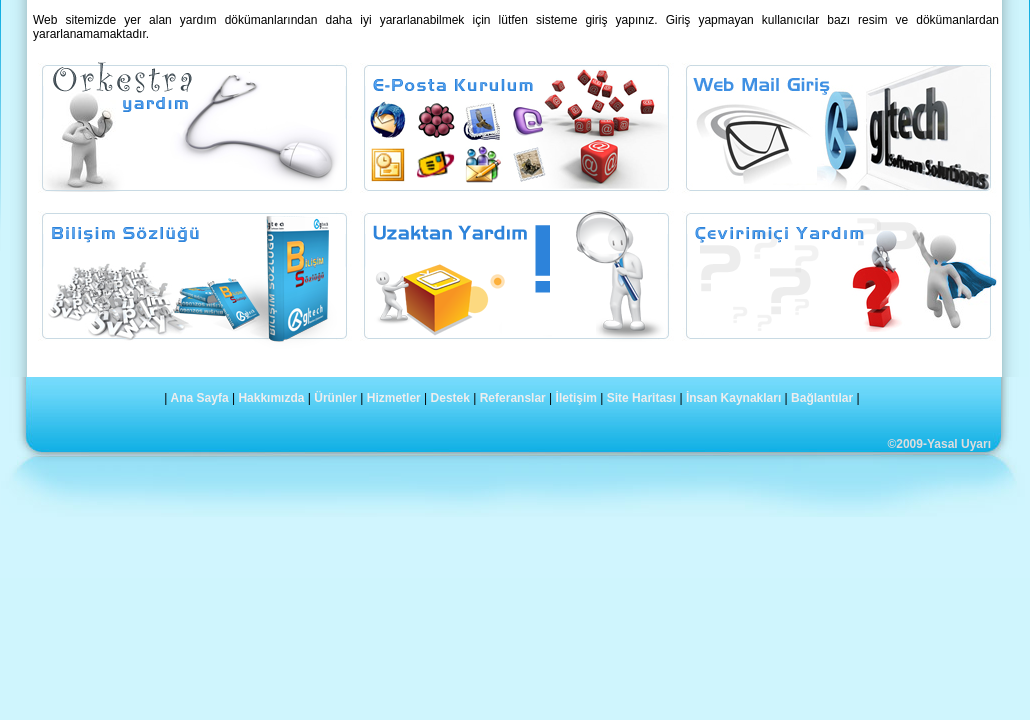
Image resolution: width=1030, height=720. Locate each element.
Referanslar (513, 398)
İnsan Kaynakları (733, 398)
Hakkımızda (271, 398)
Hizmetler (394, 398)
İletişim (576, 398)
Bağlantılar (822, 398)
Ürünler (335, 398)
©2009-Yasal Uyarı (939, 444)
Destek (450, 398)
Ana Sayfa (200, 398)
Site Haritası (641, 398)
